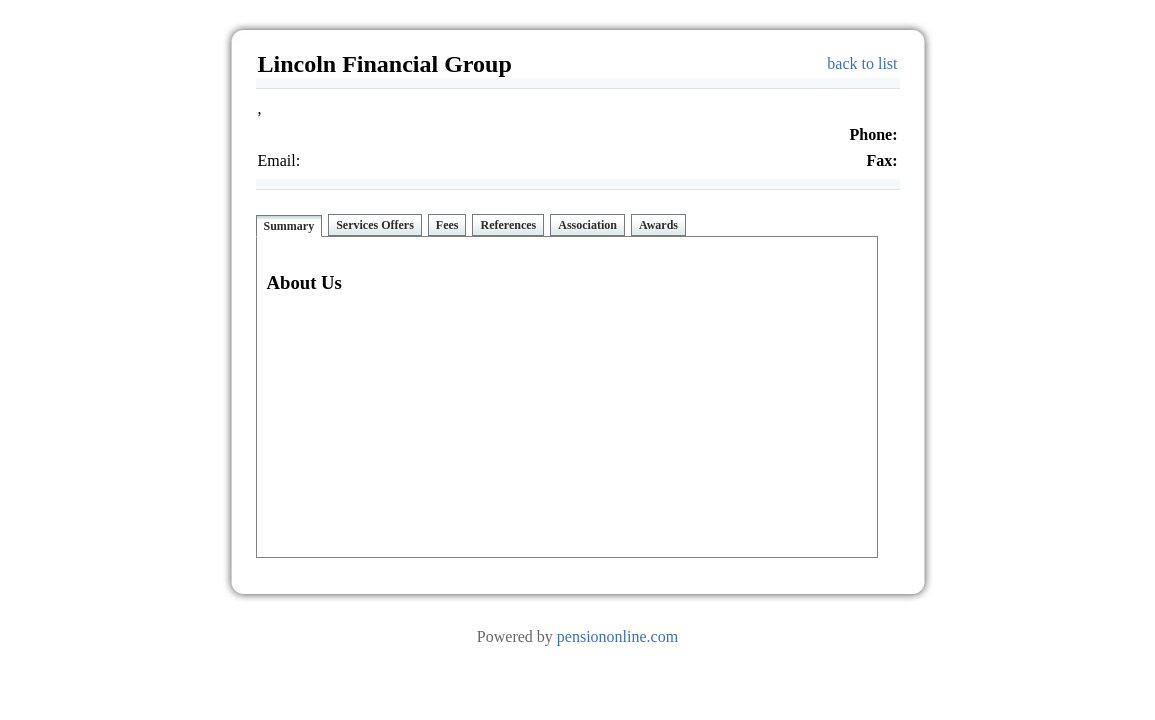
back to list (862, 63)
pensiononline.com (617, 636)
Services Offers (375, 225)
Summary (289, 226)
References (508, 225)
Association (587, 225)
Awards (658, 225)
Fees (447, 225)
